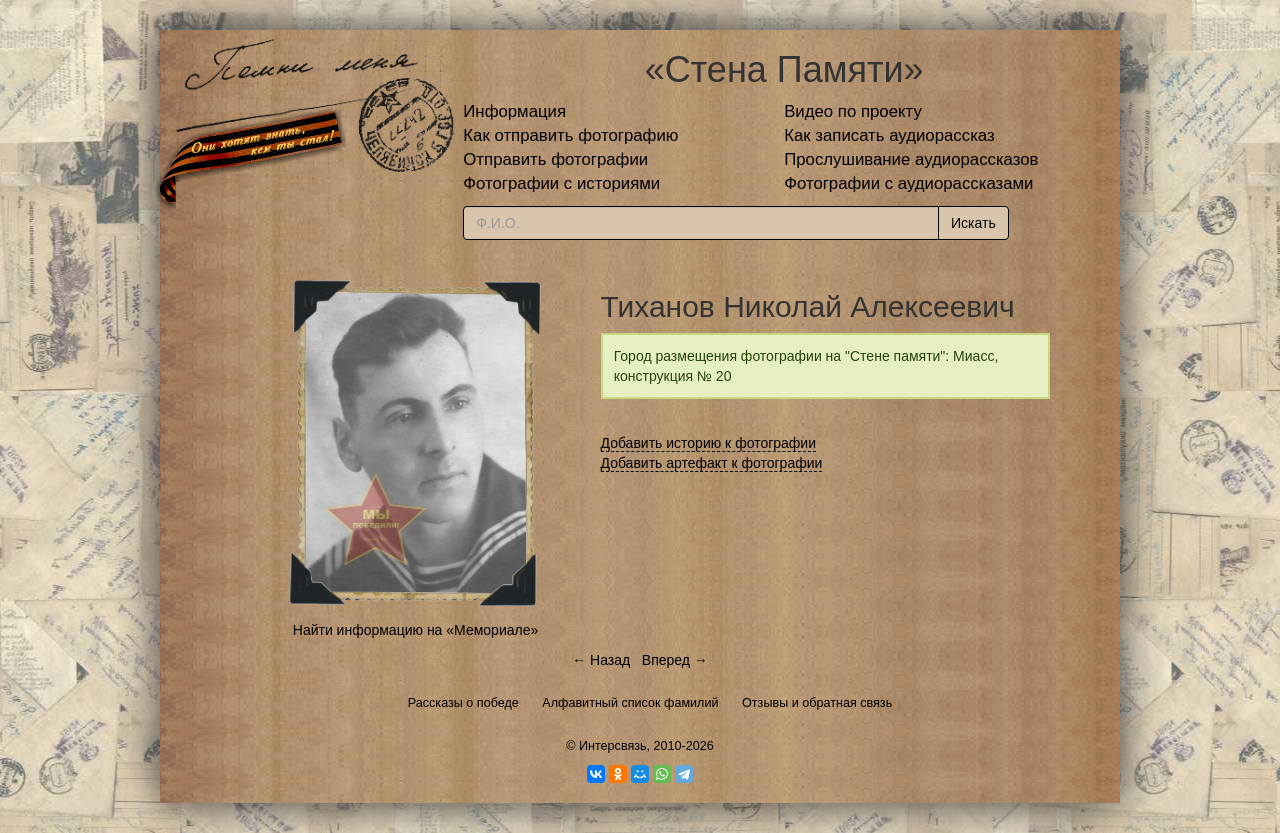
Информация (514, 111)
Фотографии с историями (561, 183)
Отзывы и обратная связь (817, 703)
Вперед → (675, 660)
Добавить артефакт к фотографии (712, 463)
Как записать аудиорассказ (889, 135)
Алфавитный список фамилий (630, 703)
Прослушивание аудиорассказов (911, 159)
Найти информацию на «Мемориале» (415, 630)
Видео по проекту (853, 111)
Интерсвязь (613, 746)
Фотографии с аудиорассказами (908, 183)
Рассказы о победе (463, 703)
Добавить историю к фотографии (709, 443)
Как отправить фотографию (570, 135)
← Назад (601, 660)
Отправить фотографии (555, 159)
